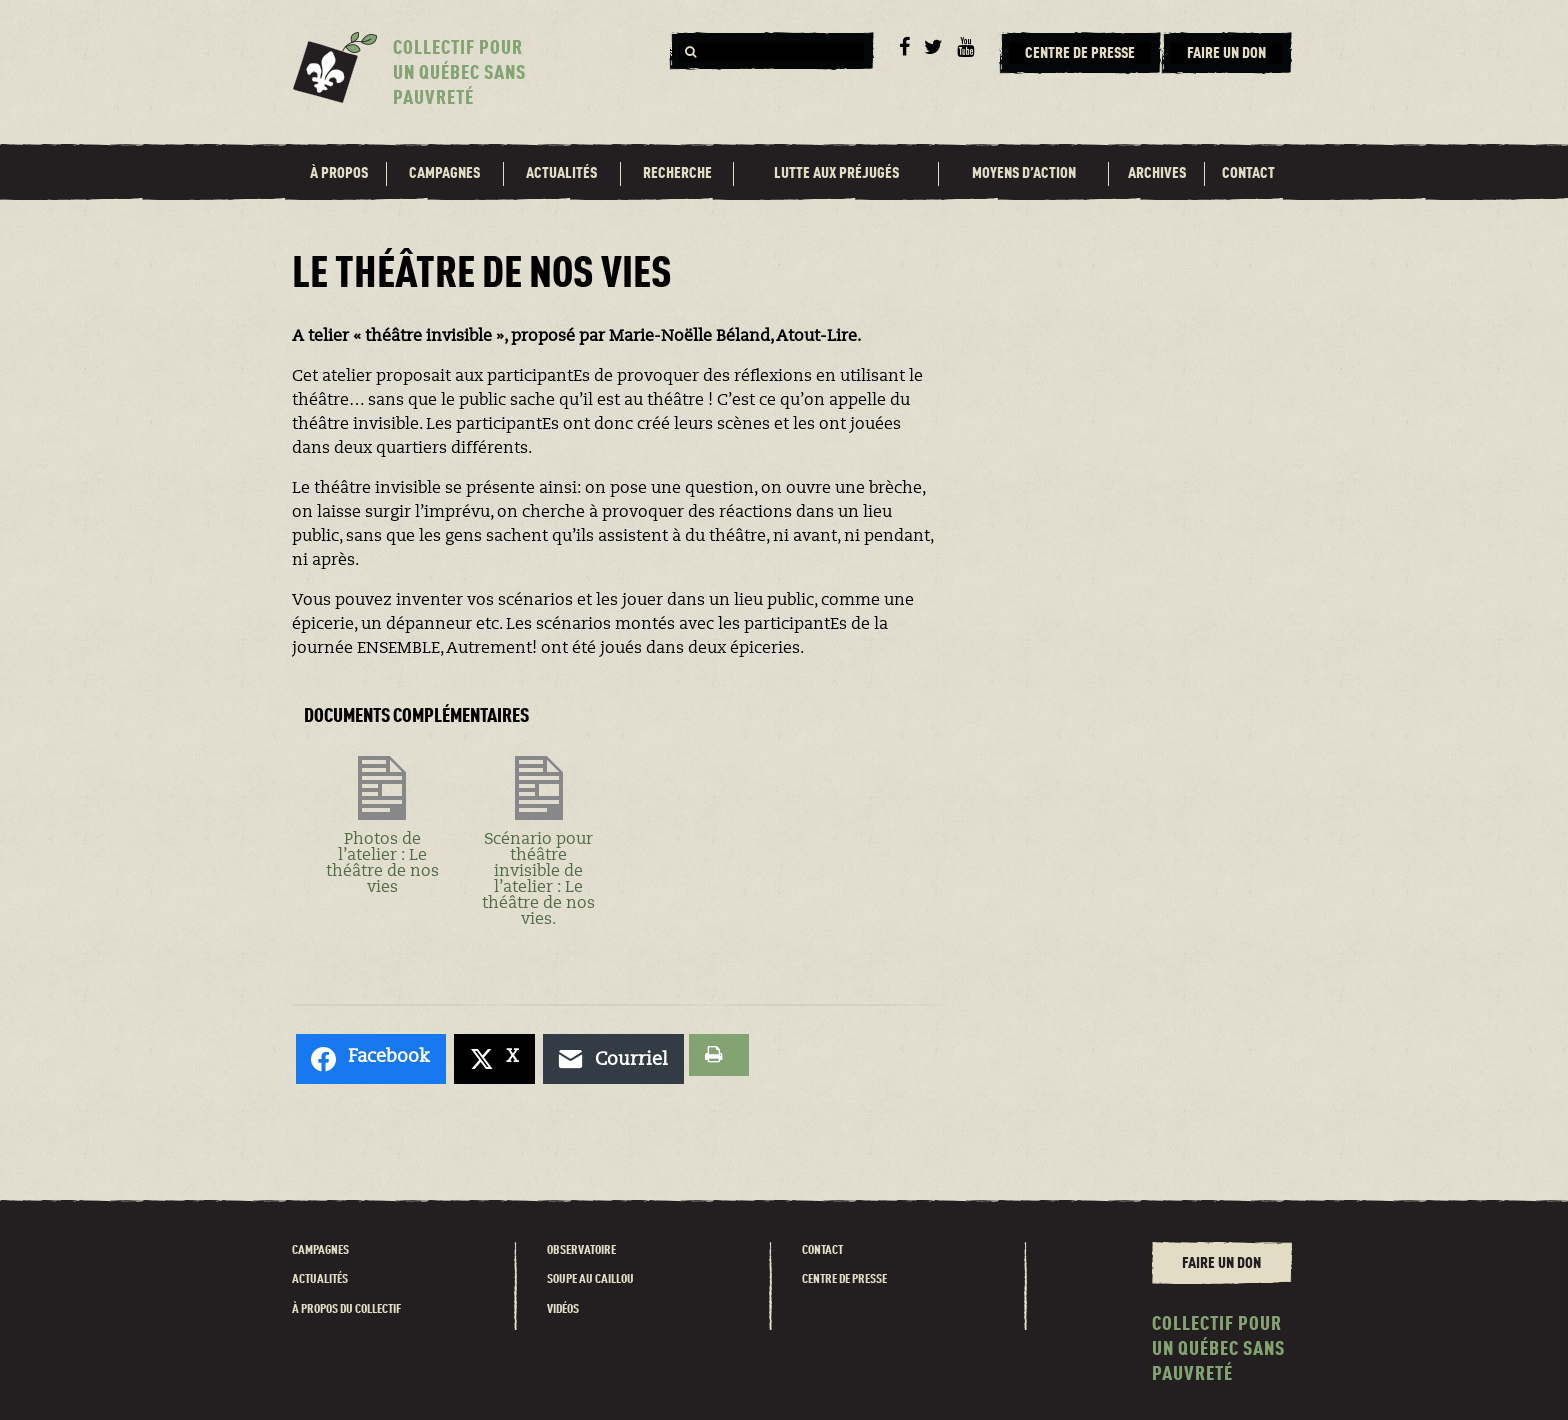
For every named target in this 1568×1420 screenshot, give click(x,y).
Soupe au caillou (590, 1279)
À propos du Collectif (346, 1309)
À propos (339, 174)
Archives (1157, 174)
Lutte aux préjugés (836, 174)
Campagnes (444, 174)
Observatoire (581, 1250)
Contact (1248, 174)
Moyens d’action (1024, 174)
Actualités (561, 174)
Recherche (677, 174)
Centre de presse (844, 1279)
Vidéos (563, 1309)
